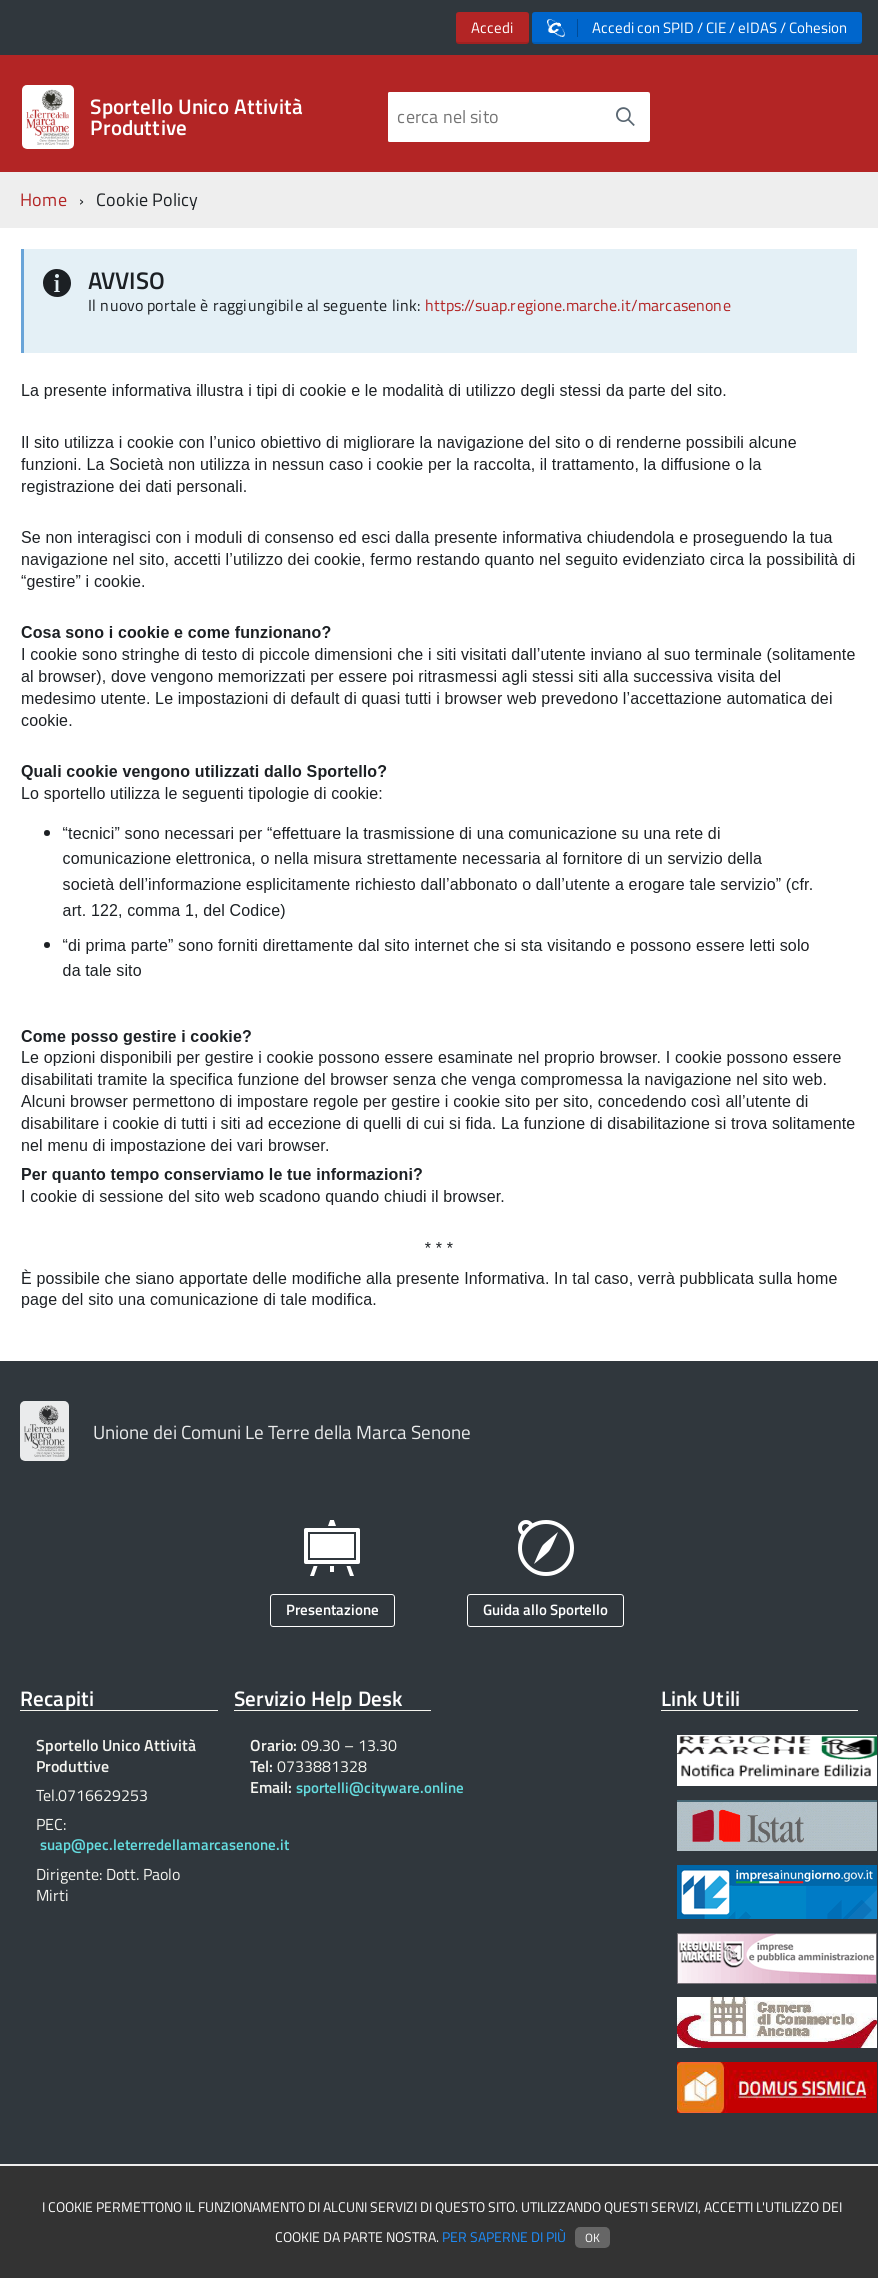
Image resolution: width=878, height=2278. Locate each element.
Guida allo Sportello (545, 1609)
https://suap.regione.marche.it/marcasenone (578, 305)
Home (43, 199)
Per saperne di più (504, 2237)
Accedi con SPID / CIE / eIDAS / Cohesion (697, 27)
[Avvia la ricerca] (625, 117)
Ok (592, 2237)
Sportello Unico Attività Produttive (196, 117)
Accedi (492, 27)
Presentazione (332, 1609)
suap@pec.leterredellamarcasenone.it (164, 1844)
